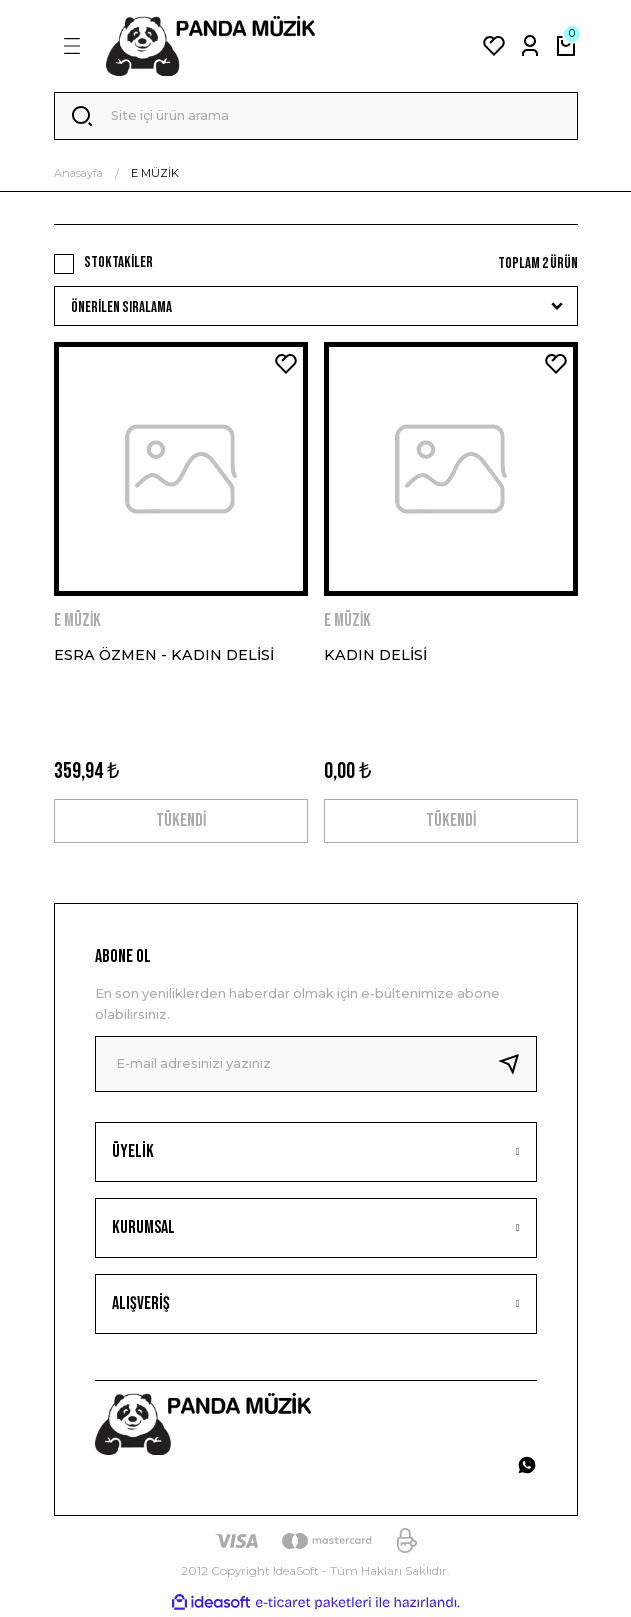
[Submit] (517, 1064)
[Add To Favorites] (286, 364)
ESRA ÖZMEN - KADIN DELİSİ (164, 655)
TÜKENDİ (181, 820)
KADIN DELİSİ (375, 655)
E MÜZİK (155, 173)
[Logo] (211, 46)
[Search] (316, 116)
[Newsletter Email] (316, 1064)
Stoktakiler (118, 262)
